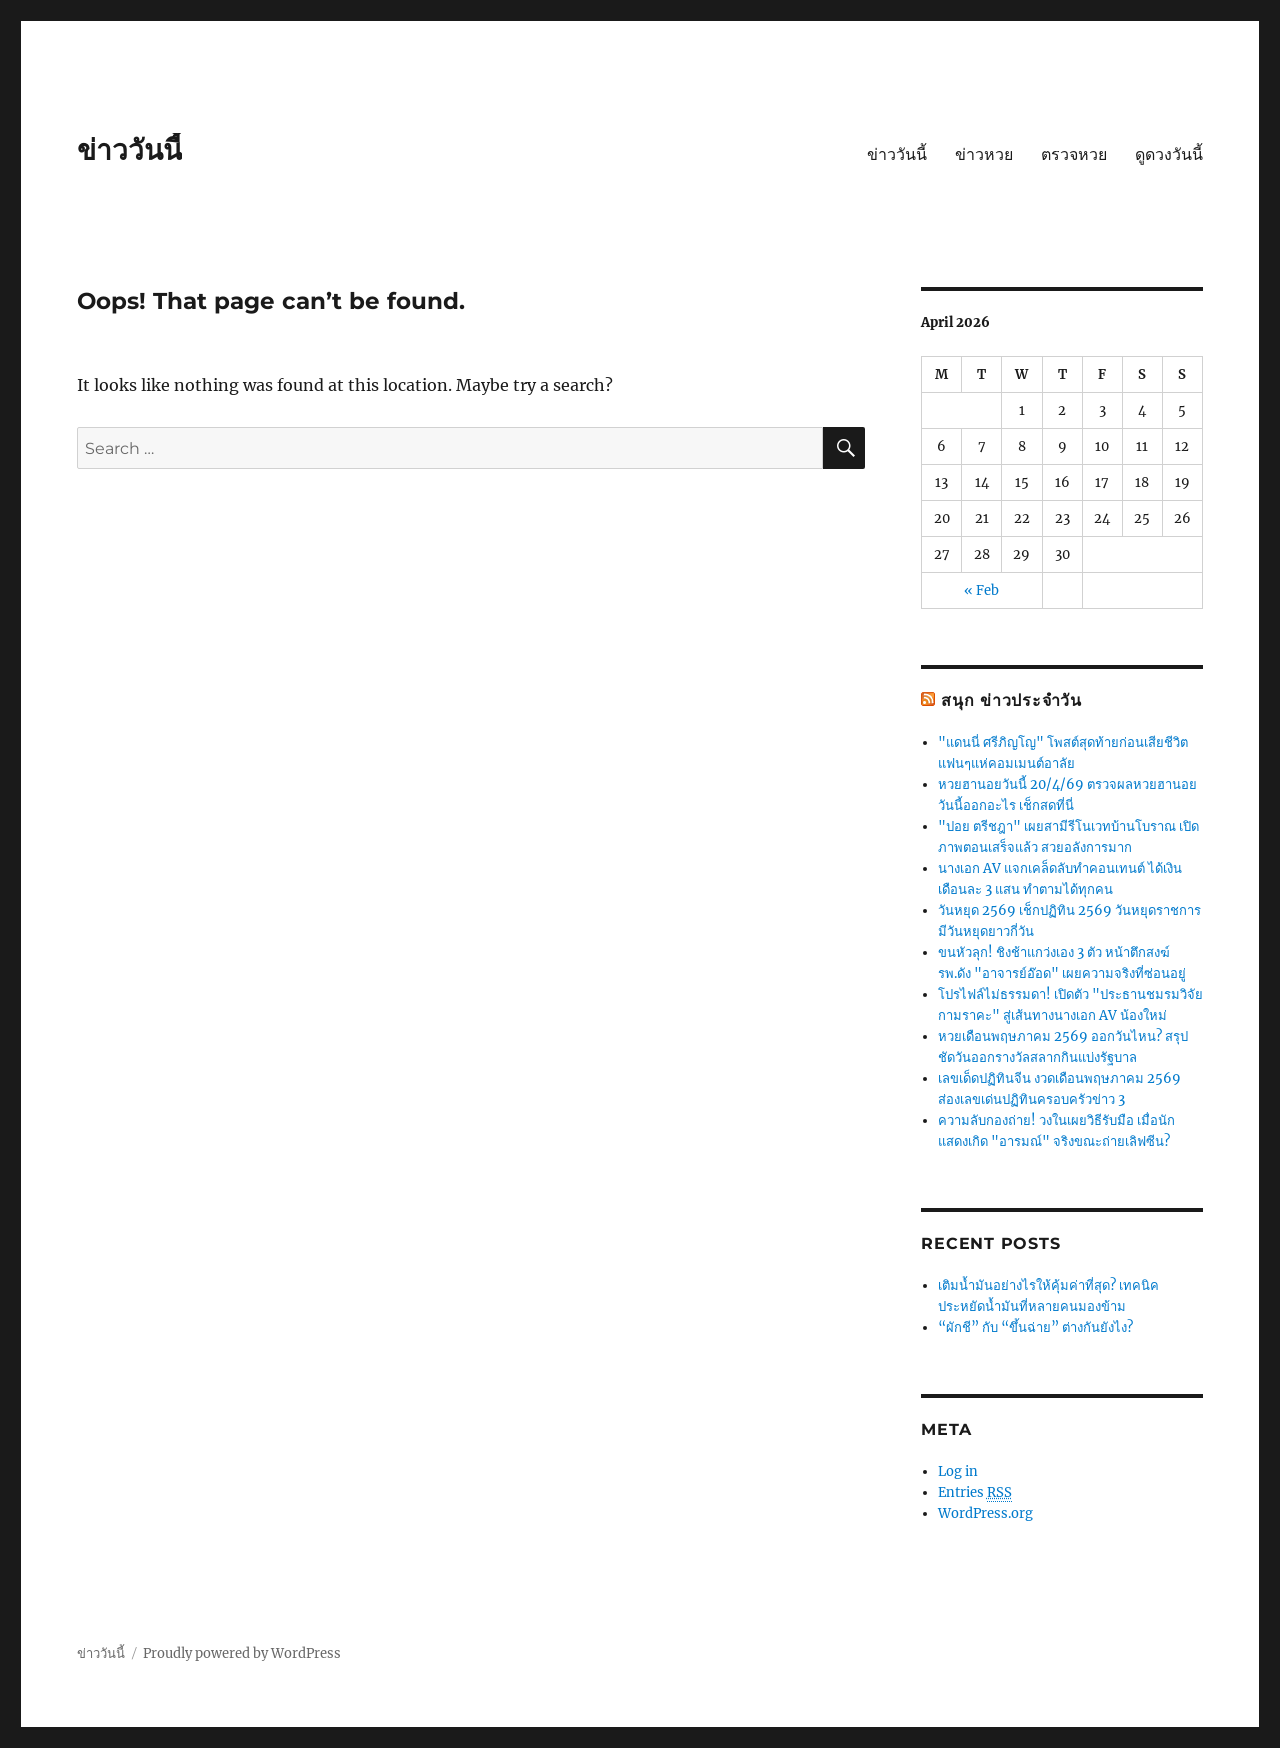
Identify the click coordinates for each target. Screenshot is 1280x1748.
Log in (958, 1471)
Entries (975, 1493)
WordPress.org (985, 1513)
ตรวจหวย (1074, 154)
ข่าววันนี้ (129, 150)
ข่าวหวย (984, 154)
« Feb (981, 590)
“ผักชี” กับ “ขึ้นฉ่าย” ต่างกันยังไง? (1035, 1327)
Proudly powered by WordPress (242, 1653)
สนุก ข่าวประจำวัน (1011, 700)
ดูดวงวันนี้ (1169, 154)
